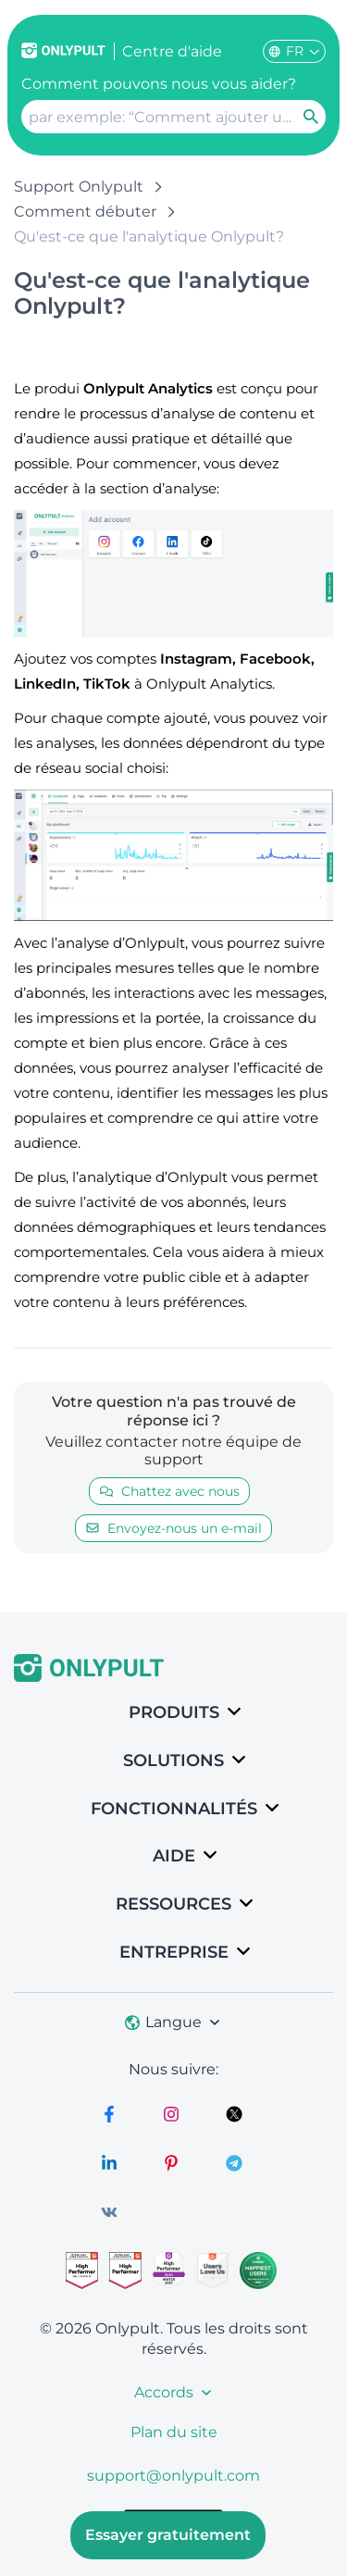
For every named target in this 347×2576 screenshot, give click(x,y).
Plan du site (173, 2432)
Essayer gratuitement (168, 2535)
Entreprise (174, 1952)
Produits (174, 1712)
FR (294, 51)
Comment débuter (85, 211)
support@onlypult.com (173, 2475)
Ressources (173, 1904)
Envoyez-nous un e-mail (173, 1528)
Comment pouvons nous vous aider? (158, 84)
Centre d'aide (172, 51)
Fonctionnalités (174, 1808)
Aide (174, 1856)
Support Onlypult (78, 186)
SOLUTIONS (173, 1760)
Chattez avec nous (169, 1491)
